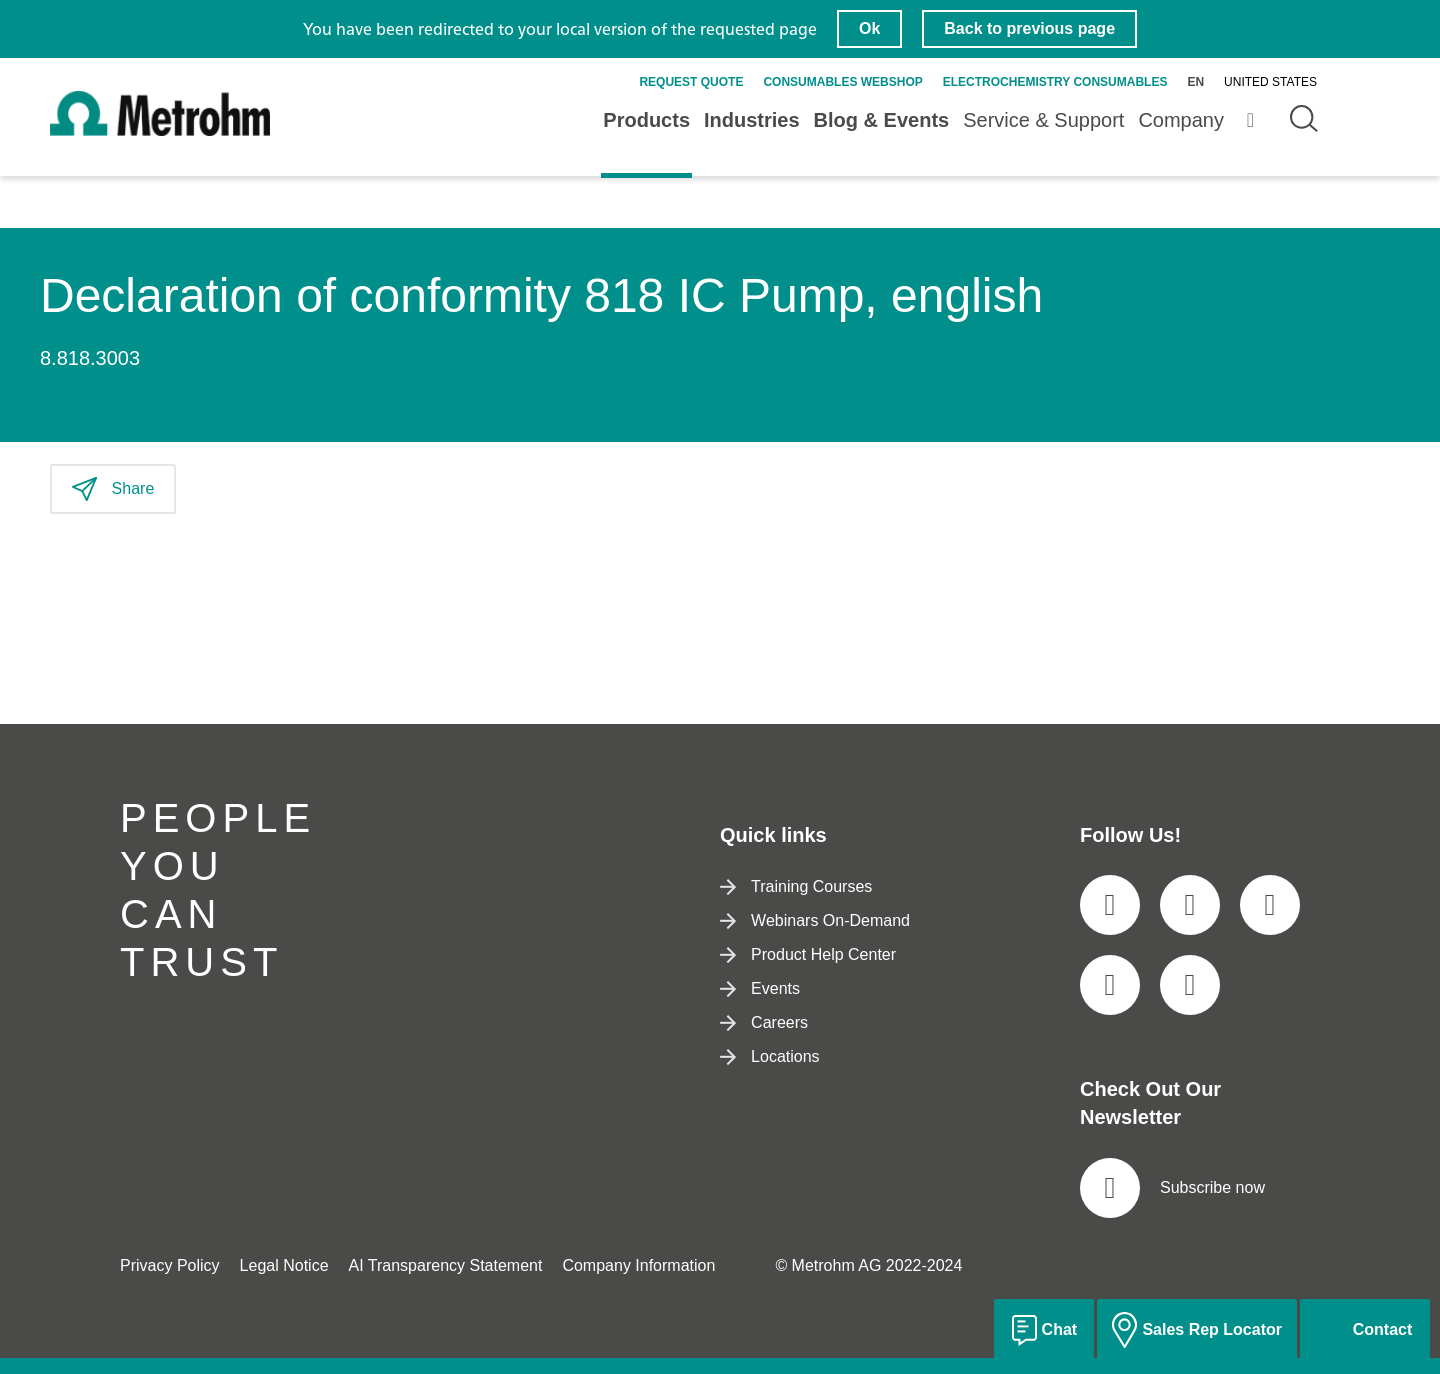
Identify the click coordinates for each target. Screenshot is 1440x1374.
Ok (869, 28)
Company (1181, 120)
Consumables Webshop (842, 82)
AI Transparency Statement (446, 1265)
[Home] (160, 131)
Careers (764, 1022)
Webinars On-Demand (815, 920)
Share (113, 489)
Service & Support (1043, 120)
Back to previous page (1029, 28)
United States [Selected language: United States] (1270, 82)
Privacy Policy (170, 1265)
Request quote (691, 82)
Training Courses (796, 886)
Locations (770, 1056)
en (1195, 82)
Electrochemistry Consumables (1055, 82)
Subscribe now (1172, 1188)
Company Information (638, 1265)
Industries (752, 120)
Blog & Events (882, 120)
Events (760, 988)
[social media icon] (1110, 905)
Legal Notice (284, 1265)
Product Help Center (808, 954)
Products (646, 120)
